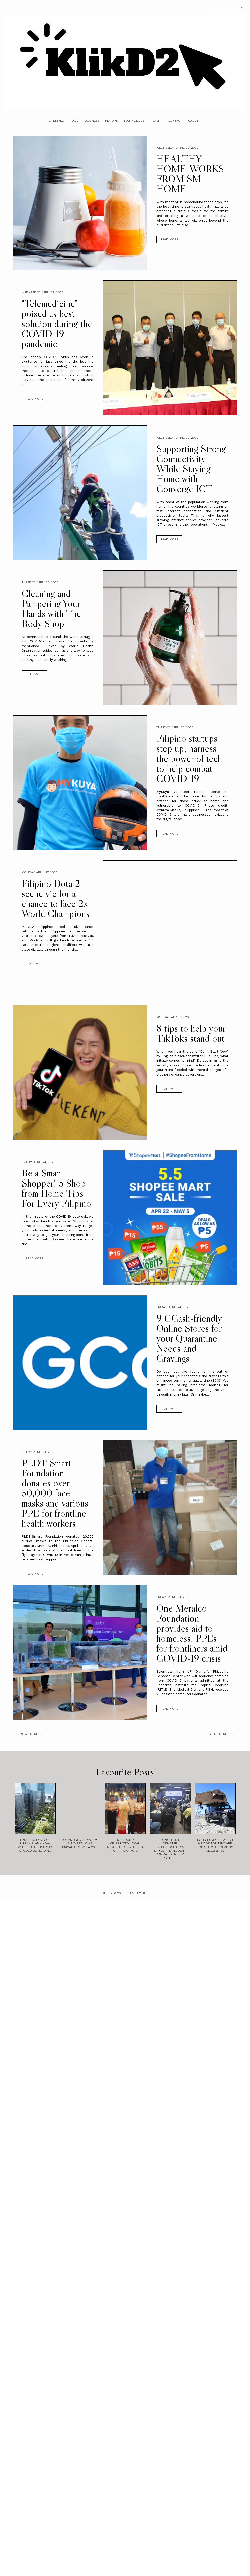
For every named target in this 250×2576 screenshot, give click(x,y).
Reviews (111, 120)
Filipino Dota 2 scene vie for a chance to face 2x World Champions (56, 898)
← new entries (28, 1734)
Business (92, 120)
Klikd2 (107, 1893)
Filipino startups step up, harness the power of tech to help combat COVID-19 (189, 758)
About (193, 120)
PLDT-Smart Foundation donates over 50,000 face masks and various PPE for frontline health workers (55, 1493)
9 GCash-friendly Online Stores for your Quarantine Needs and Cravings (189, 1338)
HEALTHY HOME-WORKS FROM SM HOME (190, 173)
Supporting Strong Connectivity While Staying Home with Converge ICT (191, 468)
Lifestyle (56, 120)
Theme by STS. (137, 1893)
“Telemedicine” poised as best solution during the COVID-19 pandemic (57, 323)
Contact (175, 120)
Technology (134, 120)
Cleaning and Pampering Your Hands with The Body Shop (51, 608)
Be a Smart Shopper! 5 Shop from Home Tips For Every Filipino (56, 1188)
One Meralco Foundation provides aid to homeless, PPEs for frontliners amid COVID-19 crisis (191, 1633)
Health (156, 120)
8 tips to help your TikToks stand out (190, 1033)
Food (74, 120)
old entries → (221, 1734)
